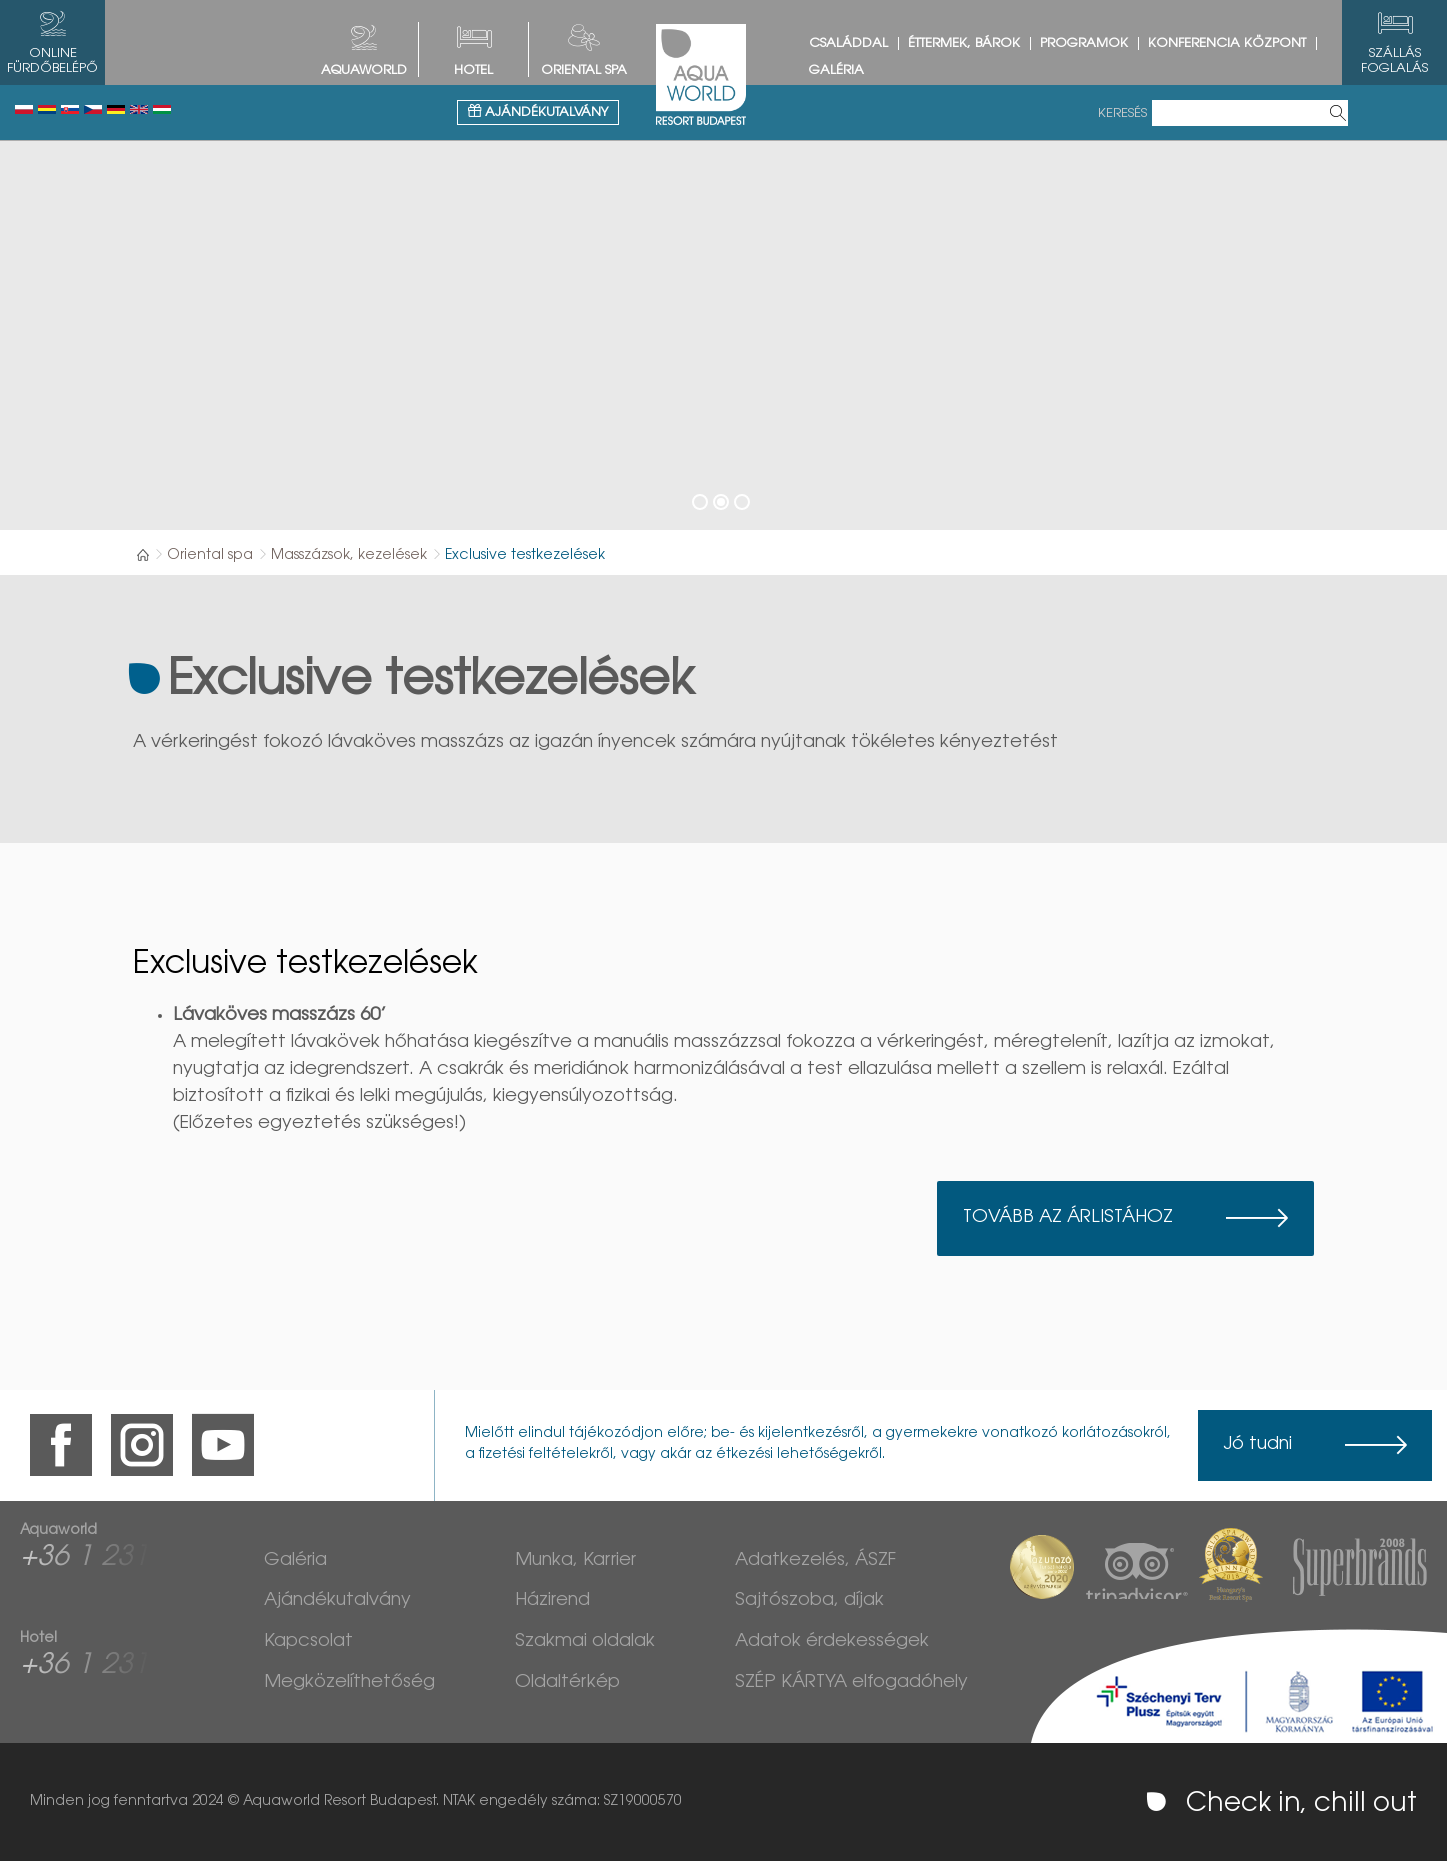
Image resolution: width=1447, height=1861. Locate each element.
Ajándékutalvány (538, 111)
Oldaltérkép (567, 1683)
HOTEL (473, 70)
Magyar (162, 109)
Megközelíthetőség (349, 1683)
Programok (1084, 43)
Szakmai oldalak (585, 1642)
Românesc (47, 109)
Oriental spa (584, 70)
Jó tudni (1257, 1445)
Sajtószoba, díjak (809, 1601)
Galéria (836, 70)
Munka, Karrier (575, 1561)
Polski (24, 109)
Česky (93, 109)
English (139, 109)
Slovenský (70, 109)
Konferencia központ (1227, 43)
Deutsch (116, 109)
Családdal (848, 43)
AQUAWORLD (364, 70)
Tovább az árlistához (1068, 1218)
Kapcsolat (308, 1642)
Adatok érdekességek (832, 1642)
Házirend (552, 1601)
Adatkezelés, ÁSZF (815, 1561)
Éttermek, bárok (964, 43)
